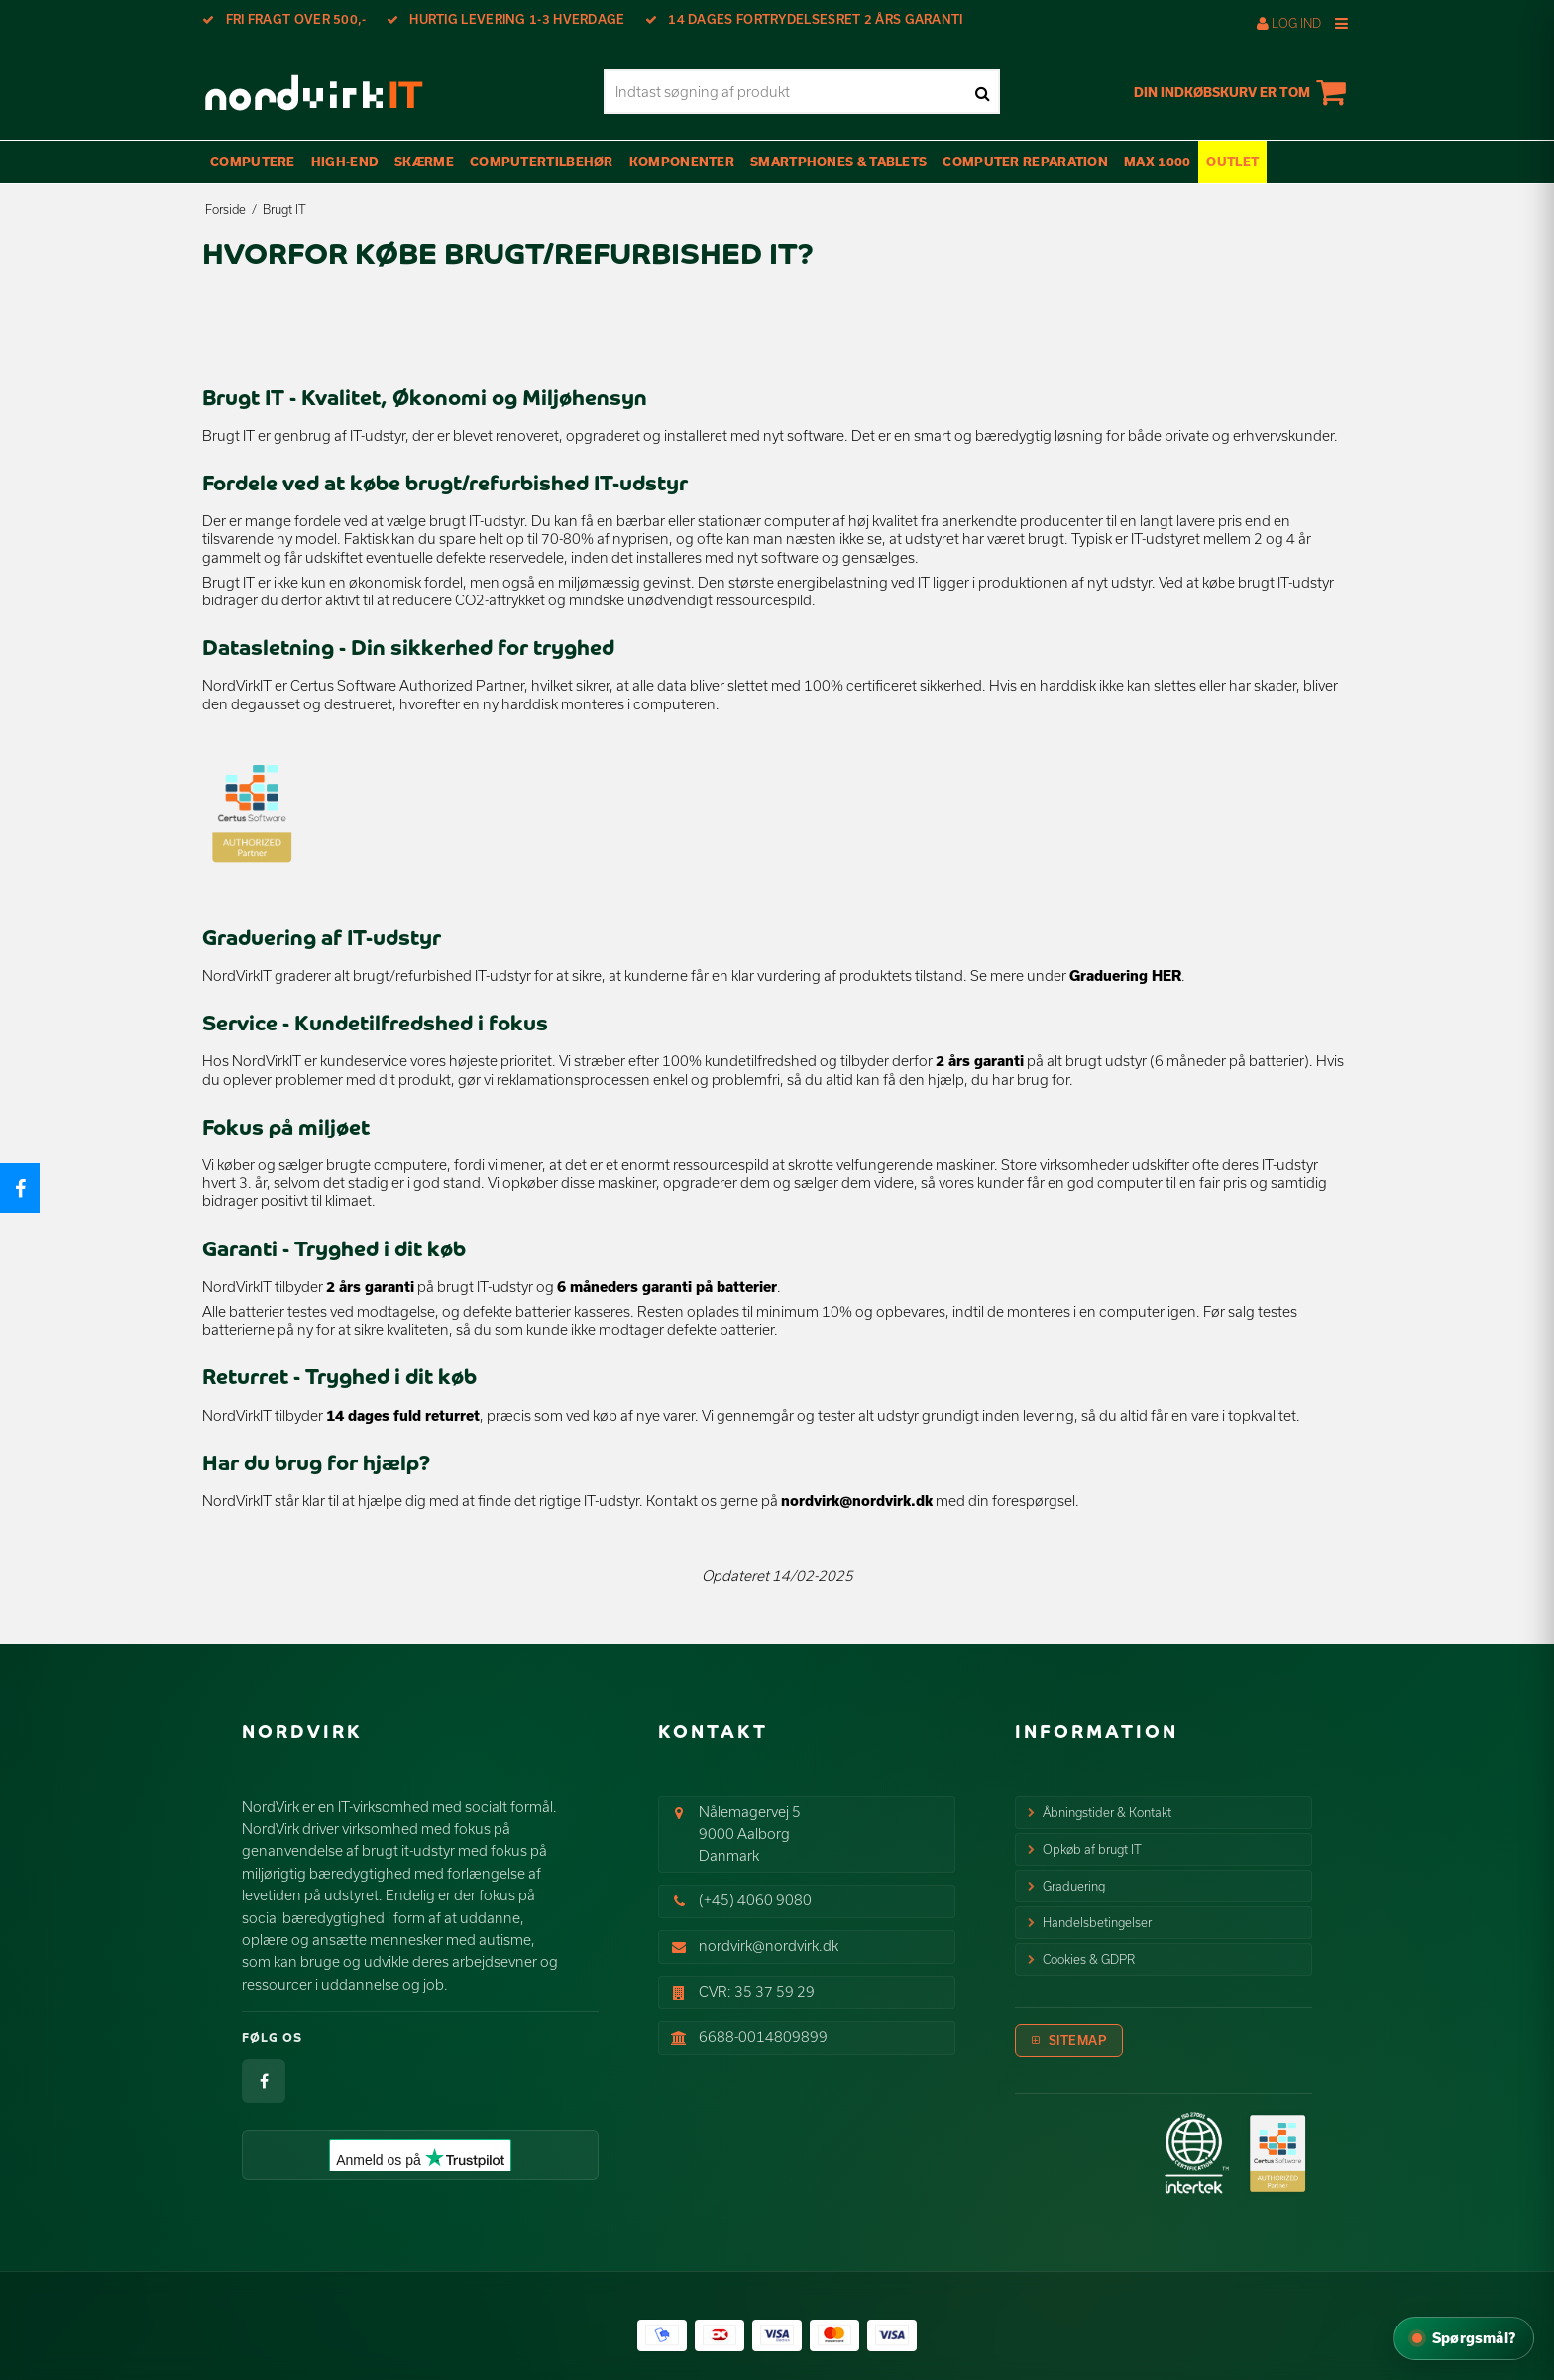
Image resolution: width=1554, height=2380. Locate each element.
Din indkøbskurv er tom (1243, 92)
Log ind (1289, 23)
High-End (345, 161)
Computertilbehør (541, 161)
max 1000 (1157, 161)
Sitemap (1078, 2040)
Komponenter (681, 161)
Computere (252, 161)
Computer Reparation (1025, 161)
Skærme (424, 161)
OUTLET (1232, 161)
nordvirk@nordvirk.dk (857, 1500)
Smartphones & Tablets (838, 161)
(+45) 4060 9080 (755, 1900)
